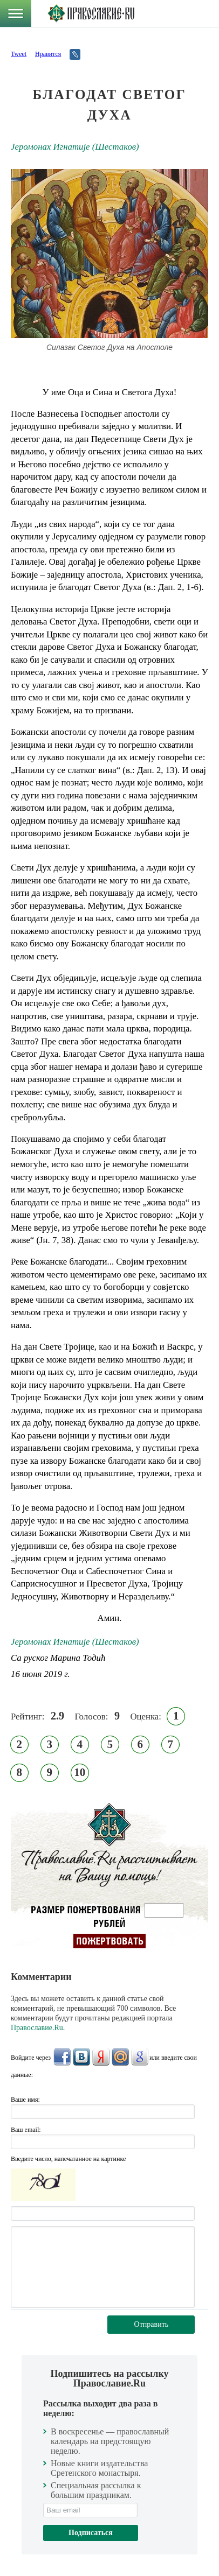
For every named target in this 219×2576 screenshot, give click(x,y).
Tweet (18, 54)
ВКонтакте (81, 2057)
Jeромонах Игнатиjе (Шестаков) (75, 147)
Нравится (48, 54)
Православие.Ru (37, 2028)
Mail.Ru (120, 2057)
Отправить (151, 2324)
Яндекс (100, 2057)
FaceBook (62, 2057)
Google (139, 2057)
